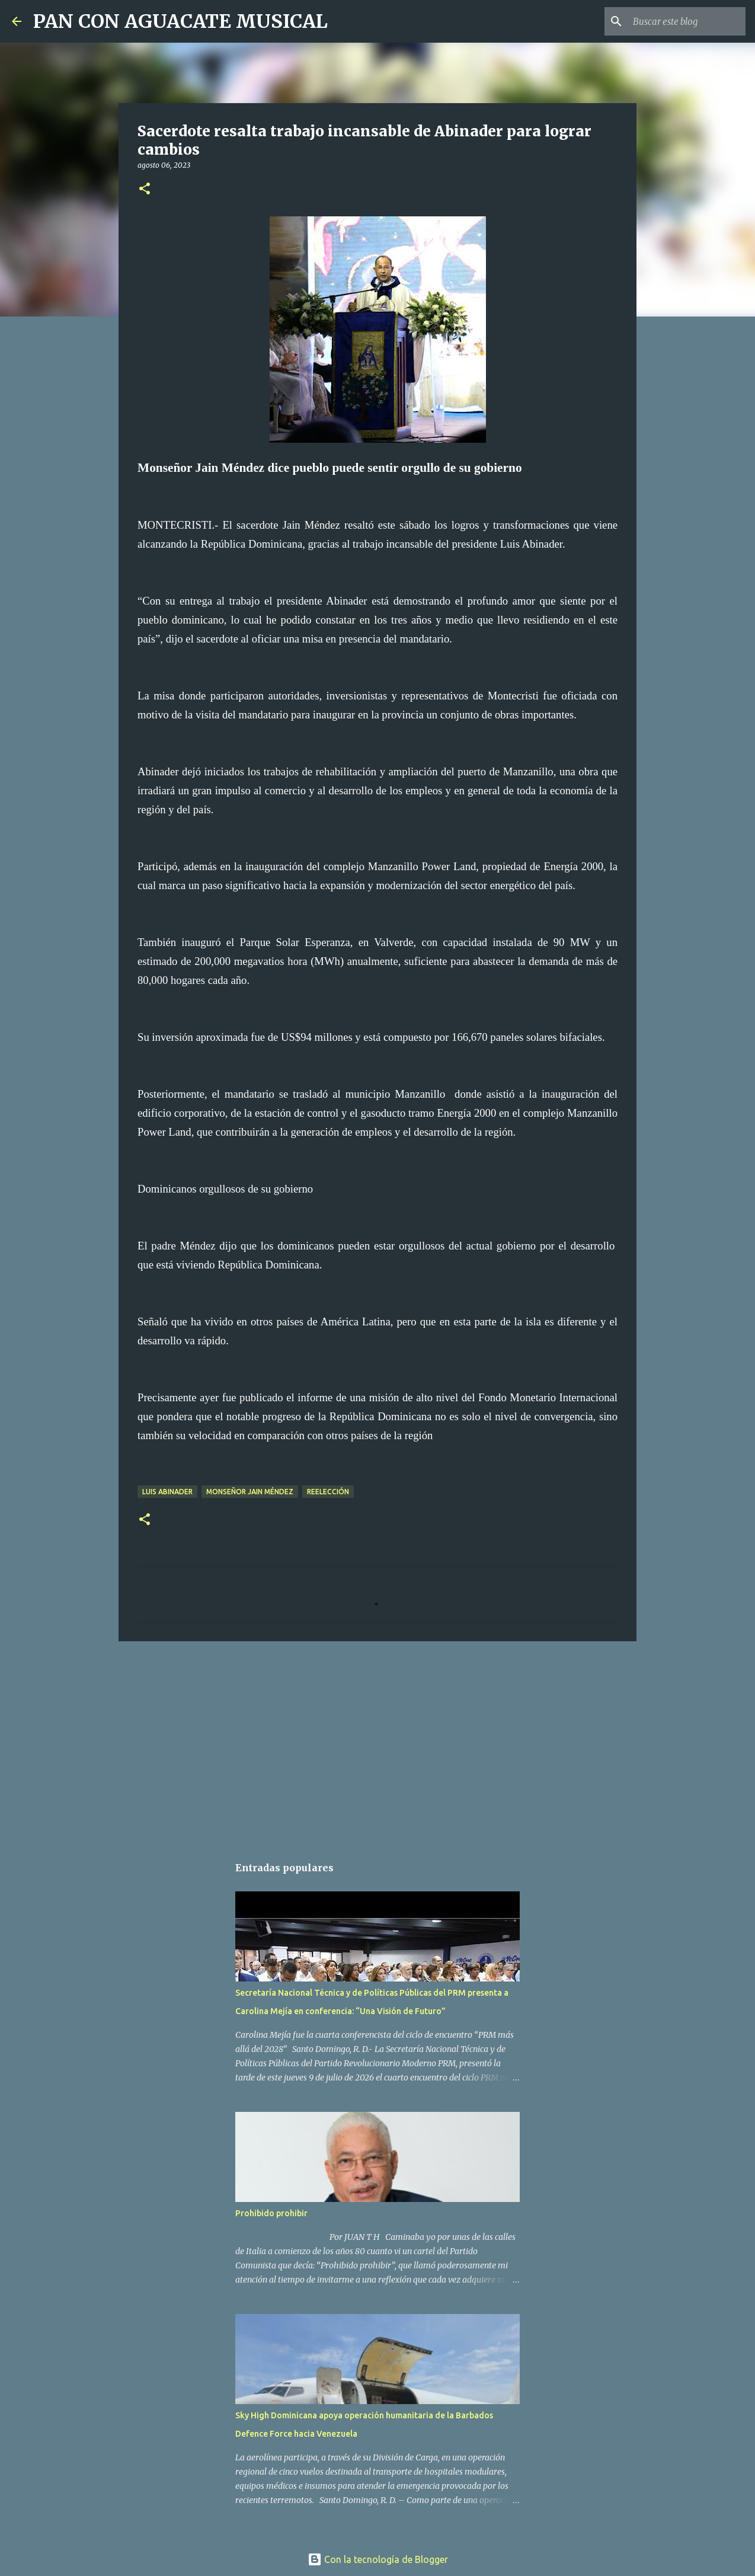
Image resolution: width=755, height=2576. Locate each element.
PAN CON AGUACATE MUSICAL (180, 21)
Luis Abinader (167, 1491)
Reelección (328, 1491)
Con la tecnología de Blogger (378, 2559)
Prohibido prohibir (271, 2213)
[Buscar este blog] (683, 21)
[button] (144, 189)
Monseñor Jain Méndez (249, 1491)
